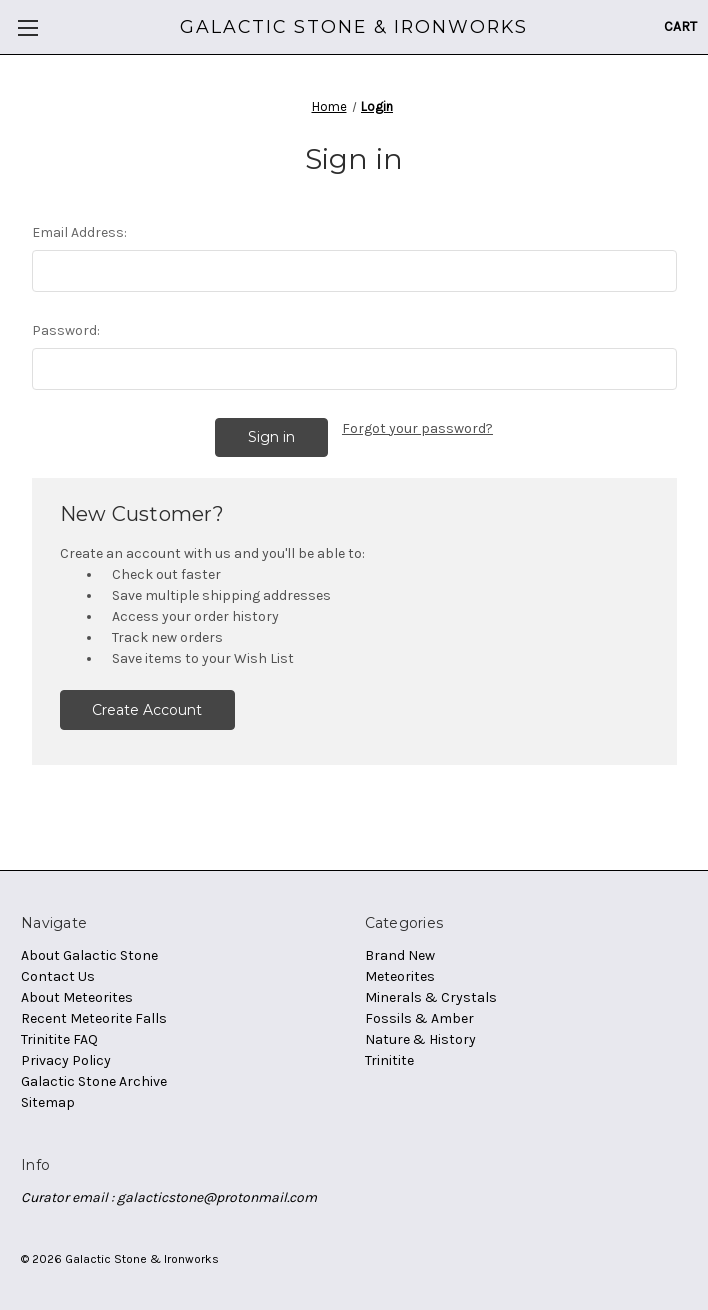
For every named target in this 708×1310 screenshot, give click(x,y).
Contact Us (58, 976)
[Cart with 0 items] (680, 26)
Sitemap (48, 1102)
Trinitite (389, 1060)
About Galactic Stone (89, 955)
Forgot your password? (417, 428)
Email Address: (79, 232)
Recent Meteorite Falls (94, 1018)
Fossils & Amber (419, 1018)
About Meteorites (77, 997)
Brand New (400, 955)
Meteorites (400, 976)
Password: (66, 330)
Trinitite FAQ (59, 1039)
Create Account (147, 710)
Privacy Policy (66, 1060)
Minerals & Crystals (431, 997)
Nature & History (420, 1039)
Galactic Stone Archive (94, 1081)
